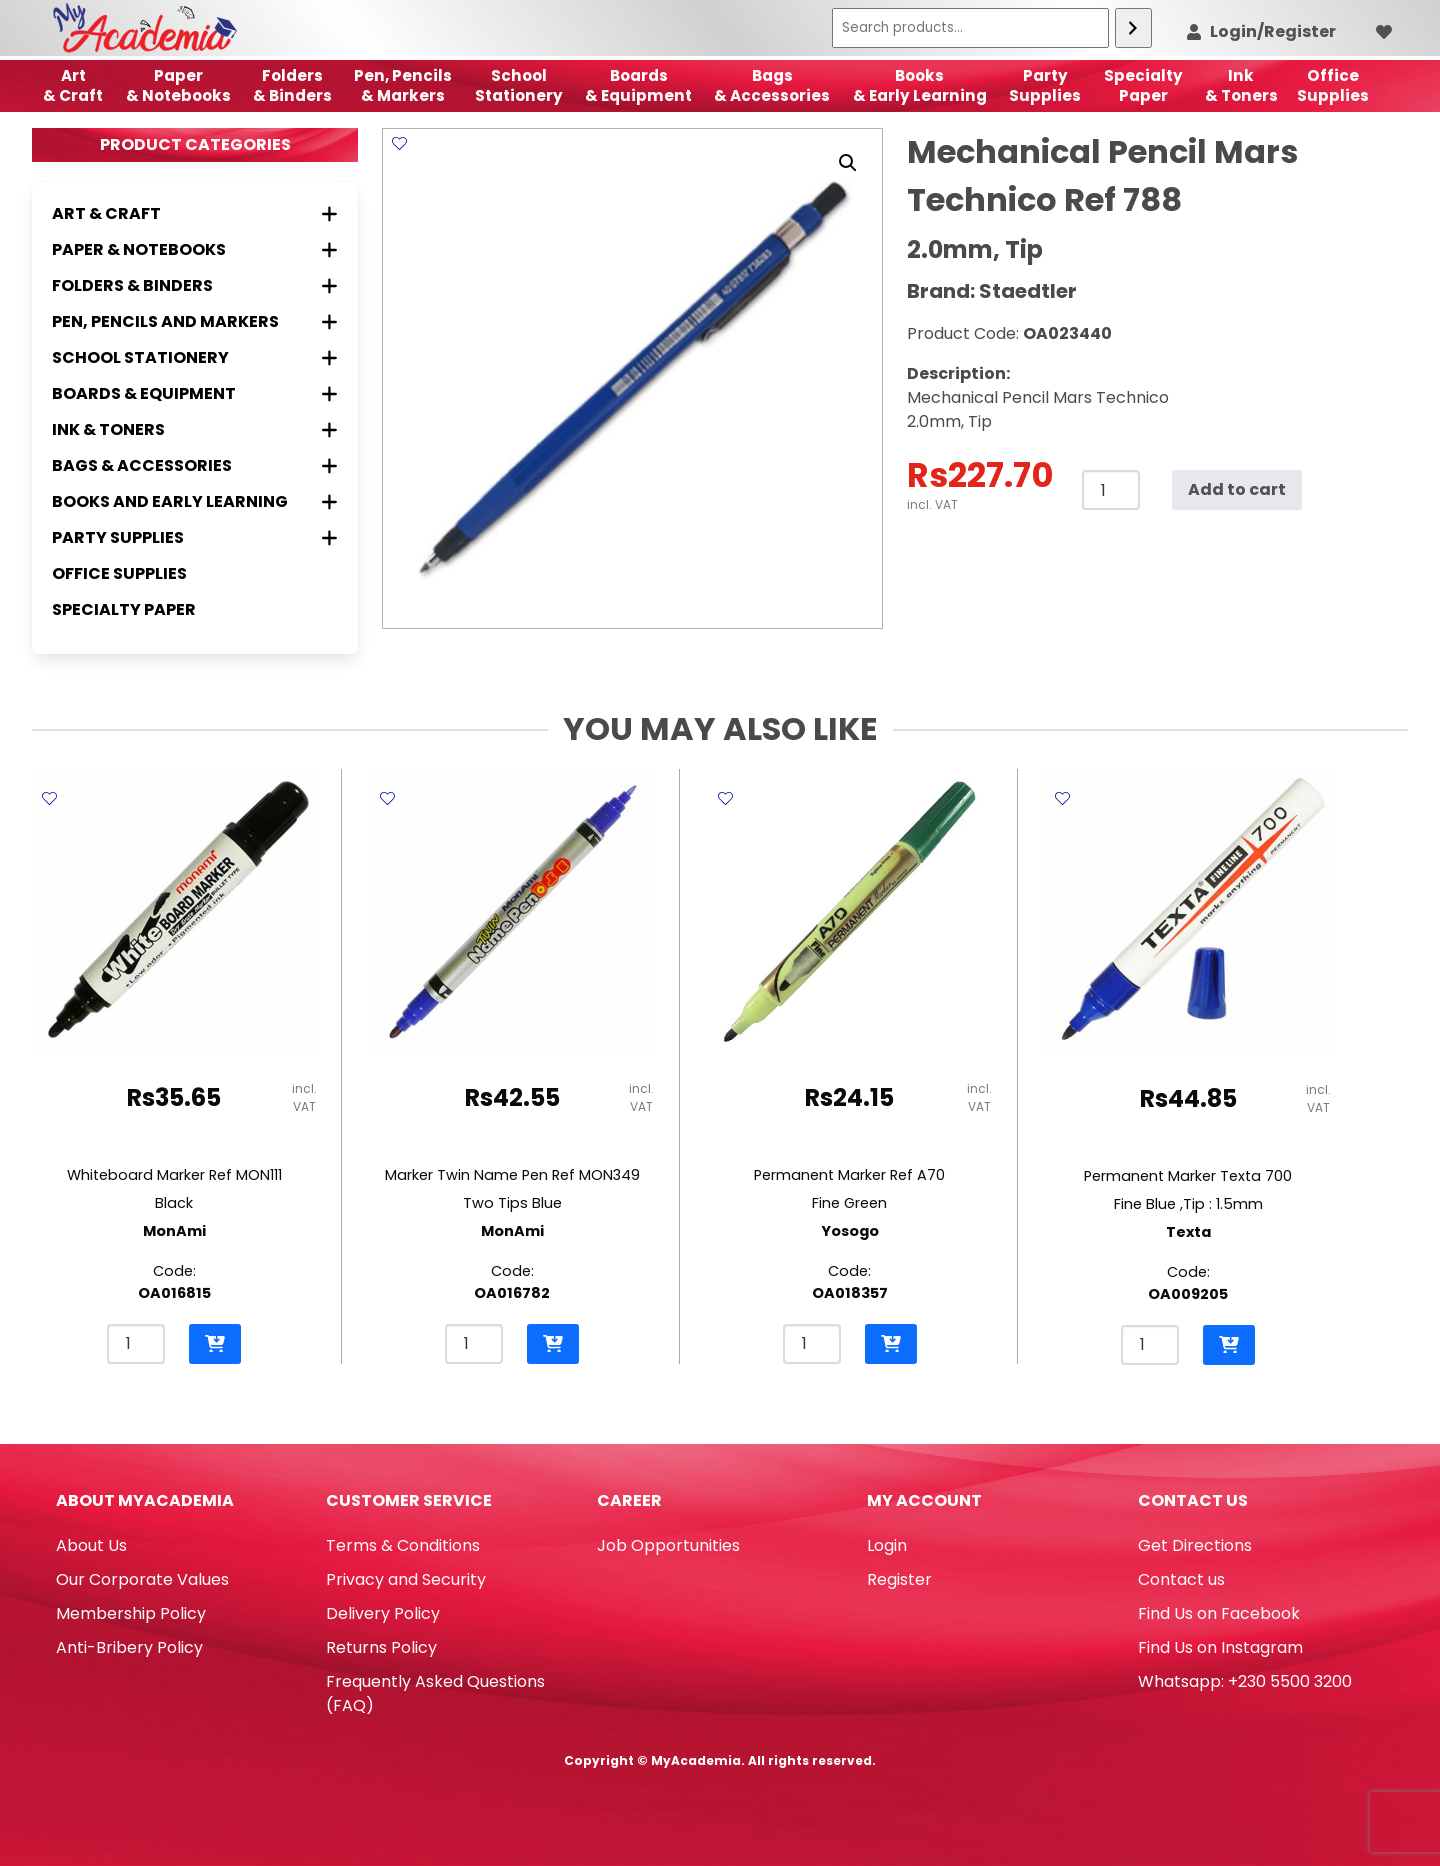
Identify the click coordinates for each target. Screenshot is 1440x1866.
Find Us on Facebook (1219, 1613)
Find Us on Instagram (1220, 1647)
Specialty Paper (124, 609)
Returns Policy (381, 1647)
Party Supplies (1045, 85)
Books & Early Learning (920, 85)
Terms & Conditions (403, 1545)
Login (887, 1545)
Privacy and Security (406, 1579)
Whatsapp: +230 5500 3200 (1245, 1681)
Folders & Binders (292, 85)
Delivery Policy (383, 1613)
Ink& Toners (1241, 85)
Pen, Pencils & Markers (403, 85)
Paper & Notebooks (178, 85)
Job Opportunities (668, 1545)
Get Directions (1195, 1545)
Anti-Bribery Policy (129, 1647)
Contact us (1181, 1579)
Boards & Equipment (638, 85)
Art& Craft (73, 85)
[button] (848, 163)
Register (899, 1579)
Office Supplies (119, 573)
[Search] (1133, 28)
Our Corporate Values (142, 1579)
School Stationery (519, 85)
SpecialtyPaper (1143, 85)
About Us (91, 1545)
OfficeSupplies (1333, 85)
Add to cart (1237, 489)
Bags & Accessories (772, 85)
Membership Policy (131, 1613)
